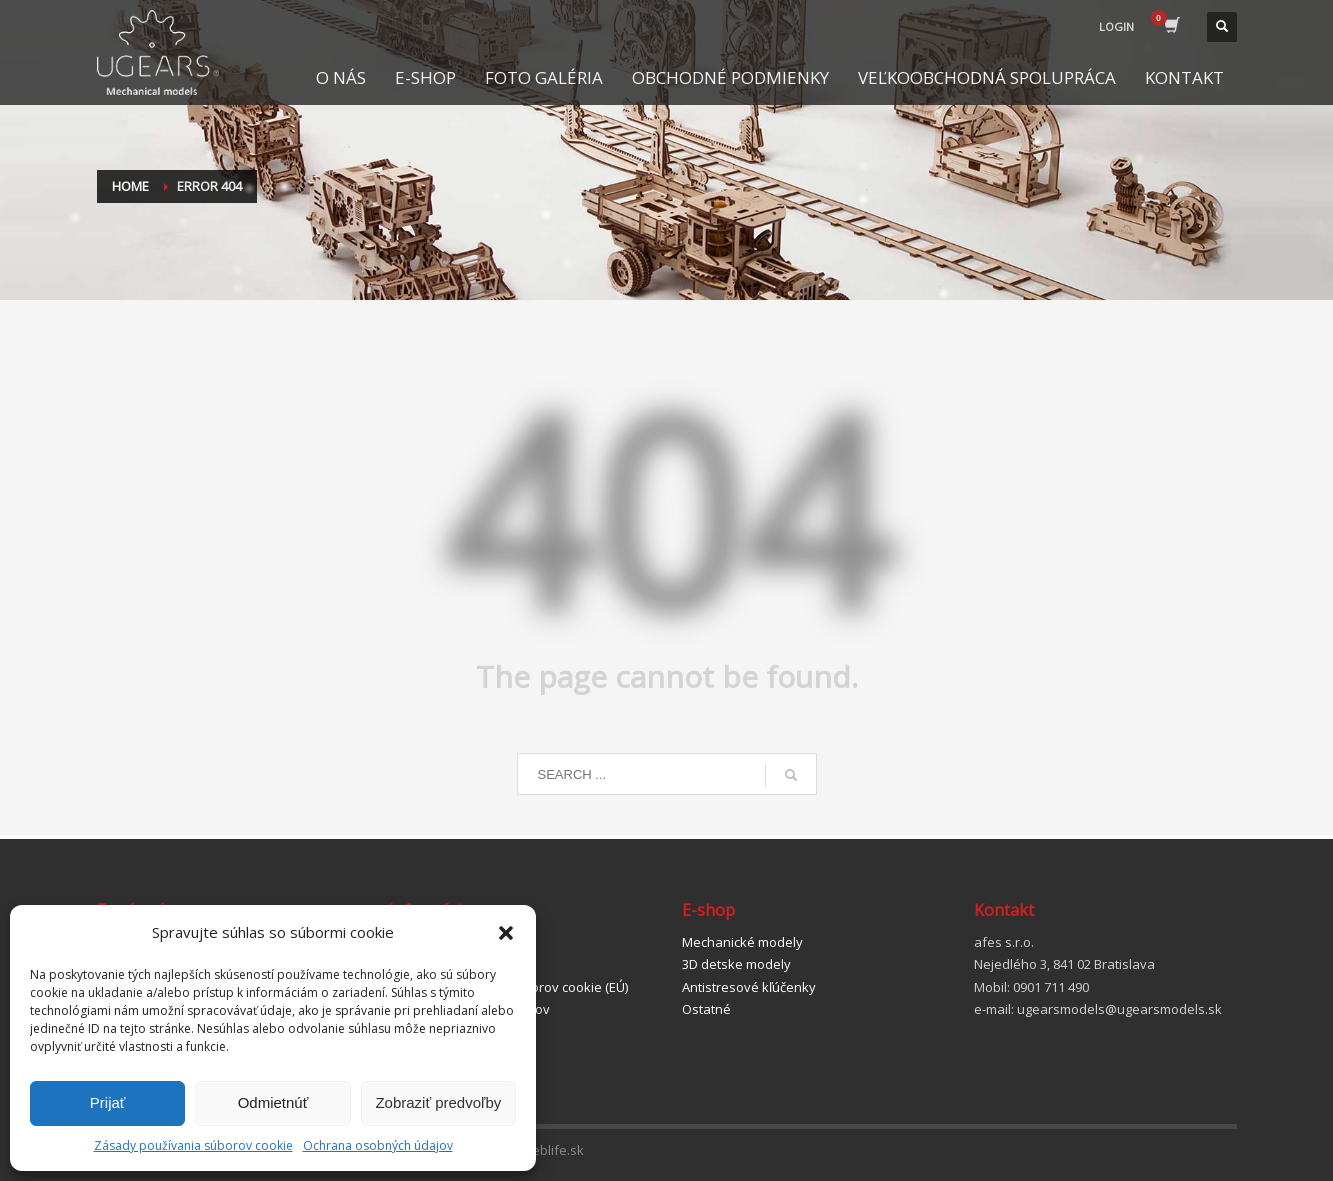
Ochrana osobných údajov (378, 1145)
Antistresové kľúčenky (749, 987)
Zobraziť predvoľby (438, 1102)
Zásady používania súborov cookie (193, 1145)
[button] (506, 933)
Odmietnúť (273, 1102)
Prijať (108, 1102)
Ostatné (706, 1009)
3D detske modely (736, 964)
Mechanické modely (742, 942)
